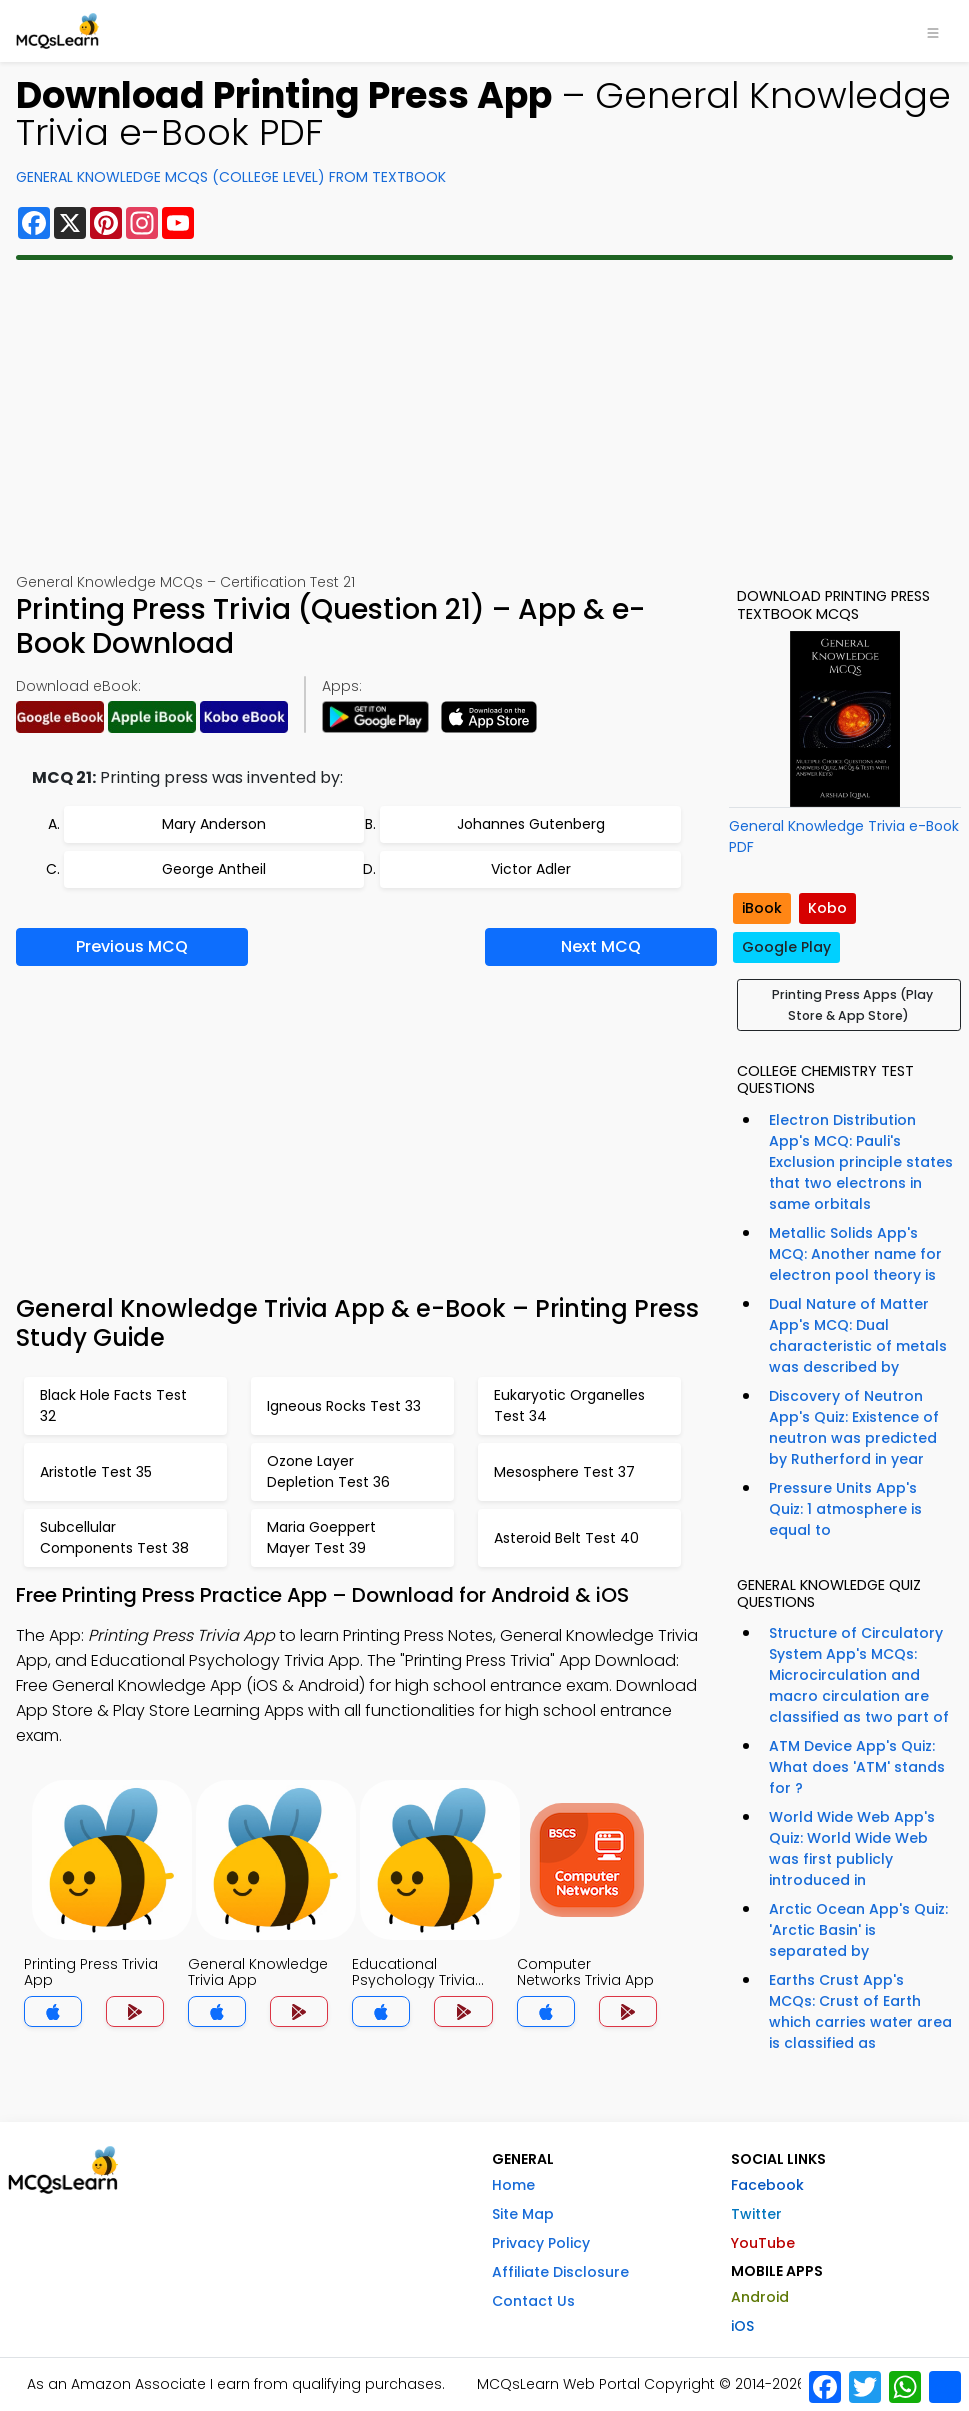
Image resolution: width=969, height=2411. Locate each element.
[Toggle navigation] (933, 31)
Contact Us (533, 2301)
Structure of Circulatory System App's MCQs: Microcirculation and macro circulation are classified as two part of (859, 1675)
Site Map (523, 2214)
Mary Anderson (214, 824)
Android (760, 2297)
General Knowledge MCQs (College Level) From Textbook (231, 177)
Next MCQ (601, 946)
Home (513, 2185)
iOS (742, 2326)
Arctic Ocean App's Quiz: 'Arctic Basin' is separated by (858, 1930)
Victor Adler (531, 869)
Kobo (827, 908)
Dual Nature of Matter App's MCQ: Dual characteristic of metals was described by (858, 1335)
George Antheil (214, 869)
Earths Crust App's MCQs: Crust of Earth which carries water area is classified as (860, 2011)
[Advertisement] (484, 416)
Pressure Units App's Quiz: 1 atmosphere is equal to (845, 1509)
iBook (762, 908)
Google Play (786, 947)
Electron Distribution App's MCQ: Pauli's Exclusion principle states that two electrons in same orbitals (861, 1162)
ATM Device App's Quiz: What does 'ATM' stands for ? (857, 1767)
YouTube (763, 2243)
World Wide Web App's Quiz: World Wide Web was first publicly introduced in (852, 1848)
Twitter (756, 2214)
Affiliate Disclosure (560, 2272)
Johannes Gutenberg (531, 824)
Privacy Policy (541, 2243)
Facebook (767, 2185)
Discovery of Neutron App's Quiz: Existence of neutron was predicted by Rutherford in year (854, 1427)
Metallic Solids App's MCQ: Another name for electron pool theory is (855, 1254)
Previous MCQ (132, 946)
